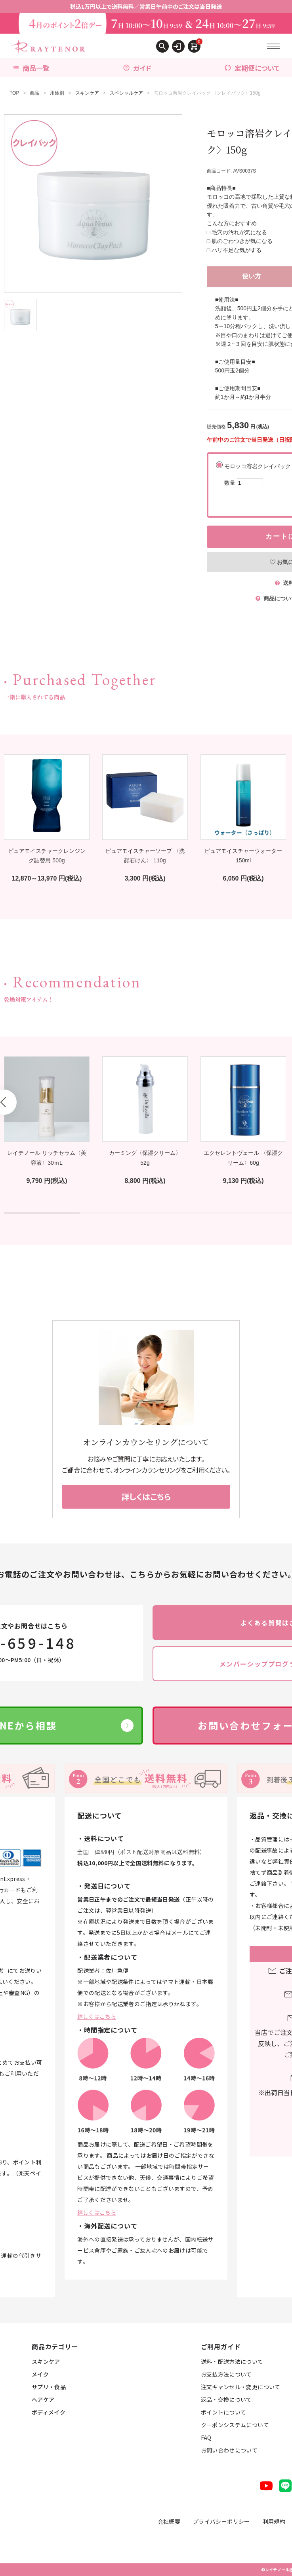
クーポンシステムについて (235, 2425)
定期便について (252, 68)
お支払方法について (226, 2374)
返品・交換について (226, 2399)
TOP (14, 93)
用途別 (57, 93)
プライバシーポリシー (221, 2521)
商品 (34, 93)
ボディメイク (48, 2412)
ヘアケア (43, 2399)
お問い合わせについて (229, 2450)
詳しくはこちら (96, 2016)
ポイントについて (223, 2412)
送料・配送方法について (232, 2361)
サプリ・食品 (49, 2387)
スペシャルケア (126, 93)
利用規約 (274, 2521)
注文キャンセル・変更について (241, 2387)
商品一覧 (31, 68)
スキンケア (87, 93)
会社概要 (169, 2521)
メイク (40, 2374)
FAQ (206, 2437)
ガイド (137, 68)
